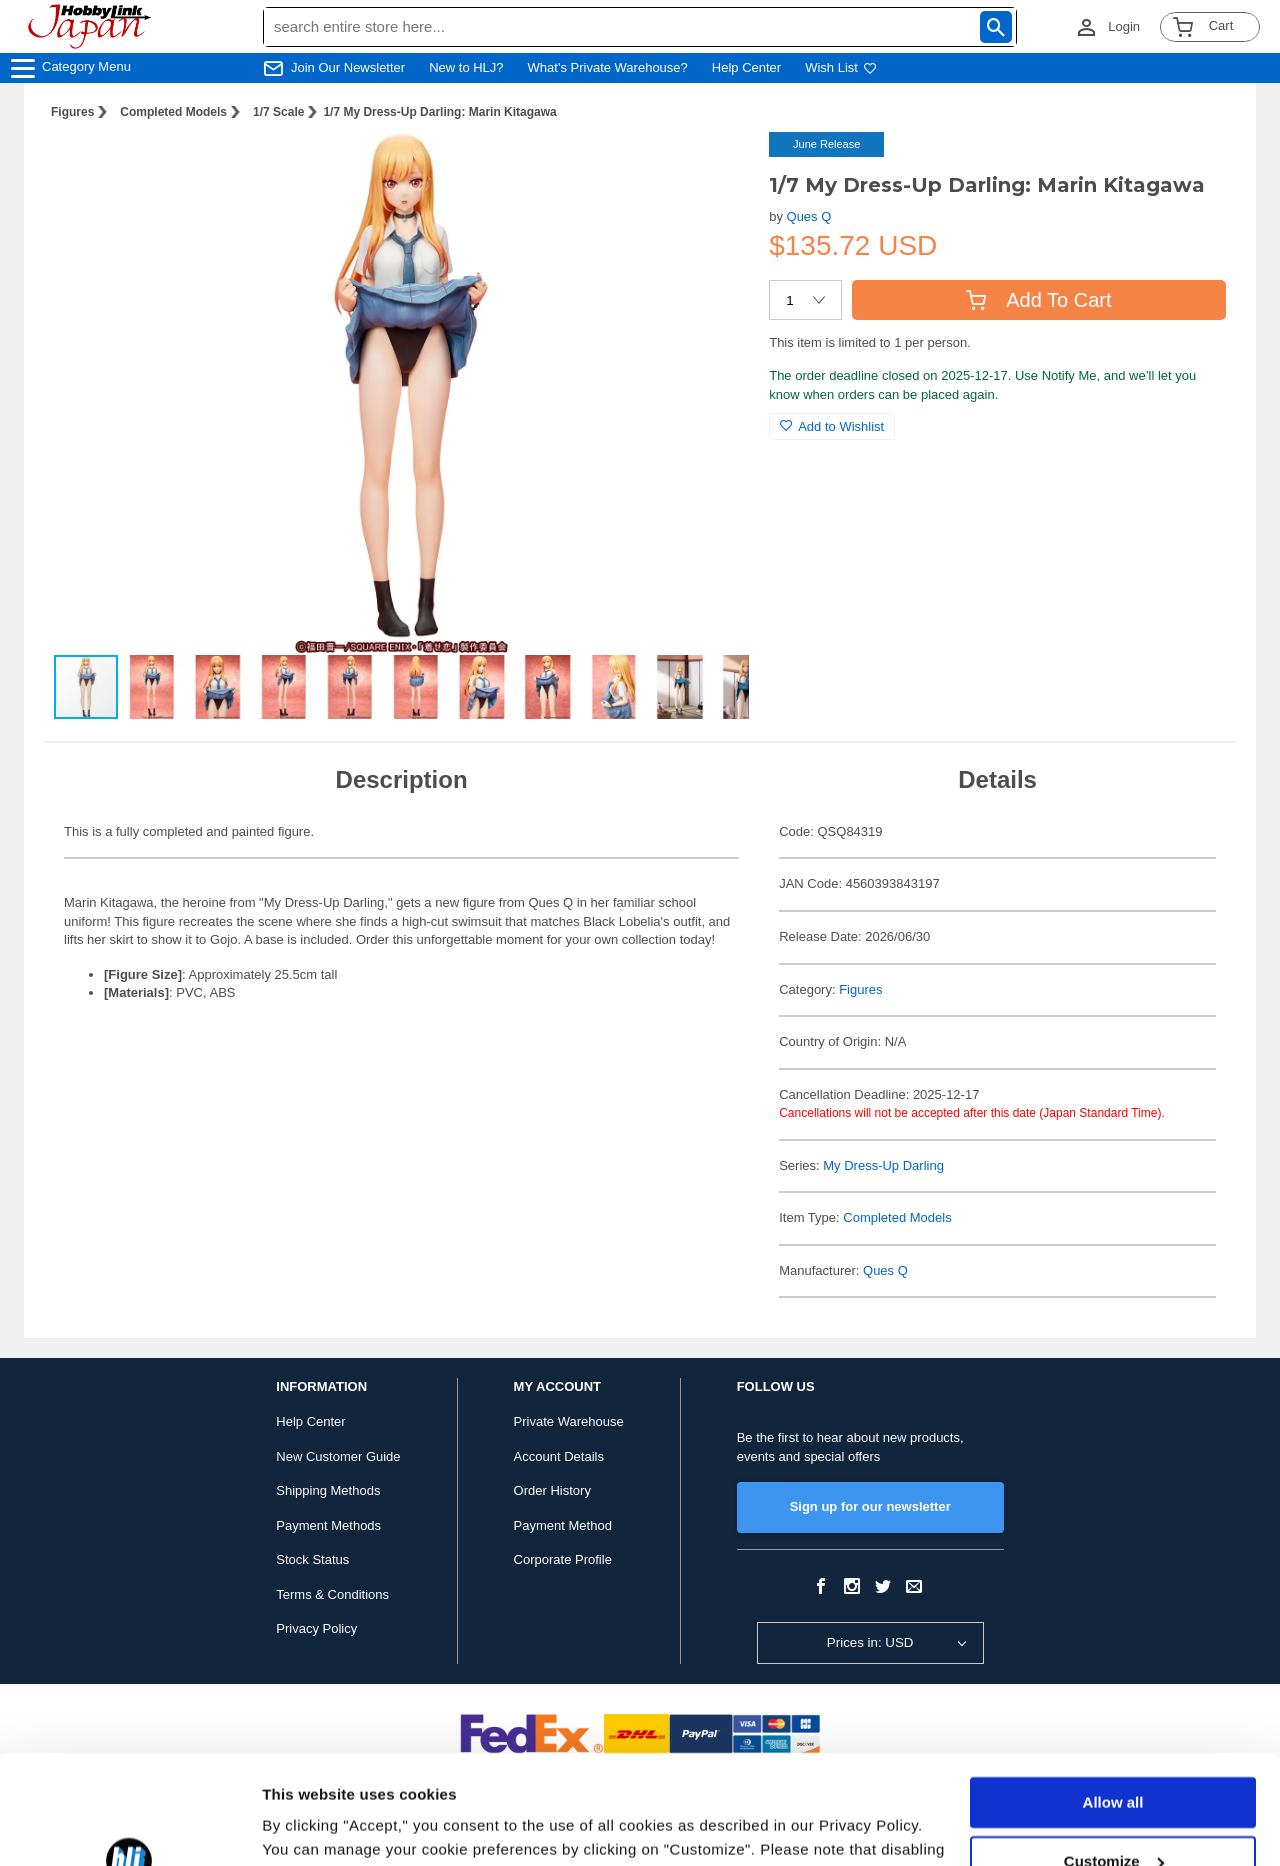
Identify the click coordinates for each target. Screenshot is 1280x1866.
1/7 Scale (278, 112)
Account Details (559, 1456)
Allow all (1113, 1700)
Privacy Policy (316, 1628)
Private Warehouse (569, 1421)
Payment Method (563, 1525)
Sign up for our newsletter (870, 1506)
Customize (1114, 1758)
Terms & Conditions (332, 1594)
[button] (713, 168)
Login (1124, 26)
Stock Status (312, 1559)
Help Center (746, 67)
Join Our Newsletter (348, 67)
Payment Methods (328, 1525)
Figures (72, 112)
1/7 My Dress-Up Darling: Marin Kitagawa (439, 112)
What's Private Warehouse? (608, 67)
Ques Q (809, 216)
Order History (552, 1490)
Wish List (841, 67)
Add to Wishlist (832, 426)
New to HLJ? (466, 67)
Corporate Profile (563, 1559)
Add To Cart (1038, 300)
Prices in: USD (870, 1642)
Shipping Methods (328, 1490)
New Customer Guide (338, 1456)
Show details (308, 1826)
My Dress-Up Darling (883, 1165)
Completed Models (173, 112)
